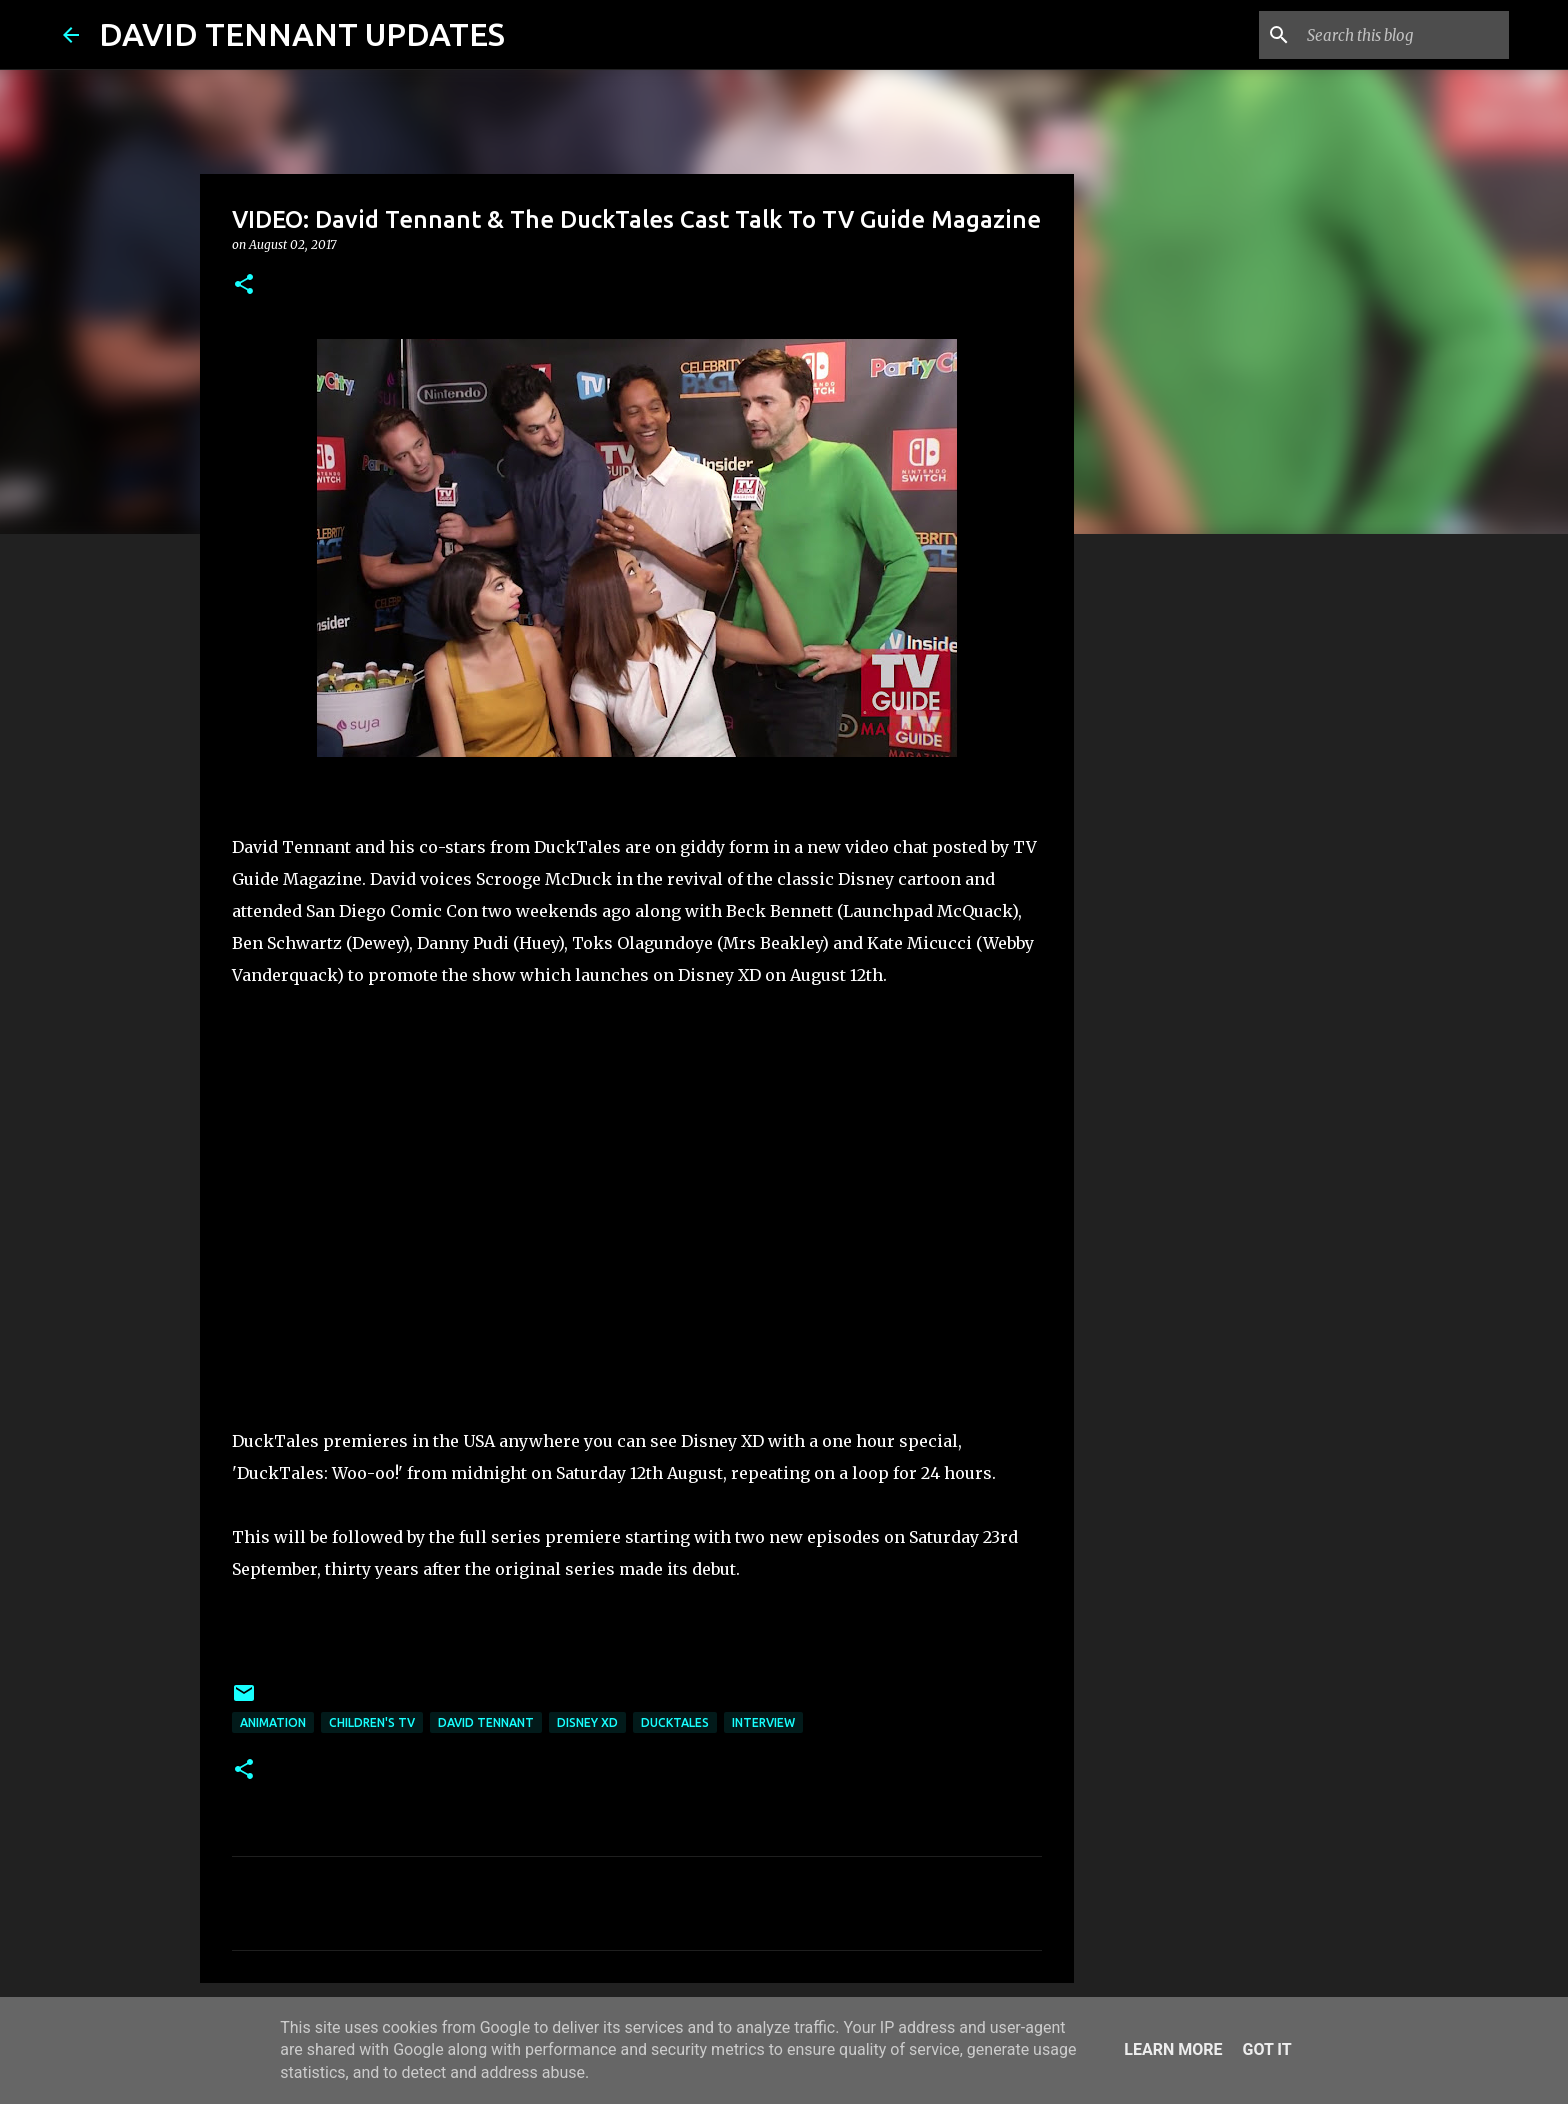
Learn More (1173, 2049)
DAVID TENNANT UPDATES (302, 34)
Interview (763, 1722)
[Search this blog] (1404, 35)
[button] (244, 285)
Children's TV (372, 1722)
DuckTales (675, 1722)
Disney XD (587, 1722)
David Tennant (486, 1722)
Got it (1266, 2049)
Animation (273, 1722)
